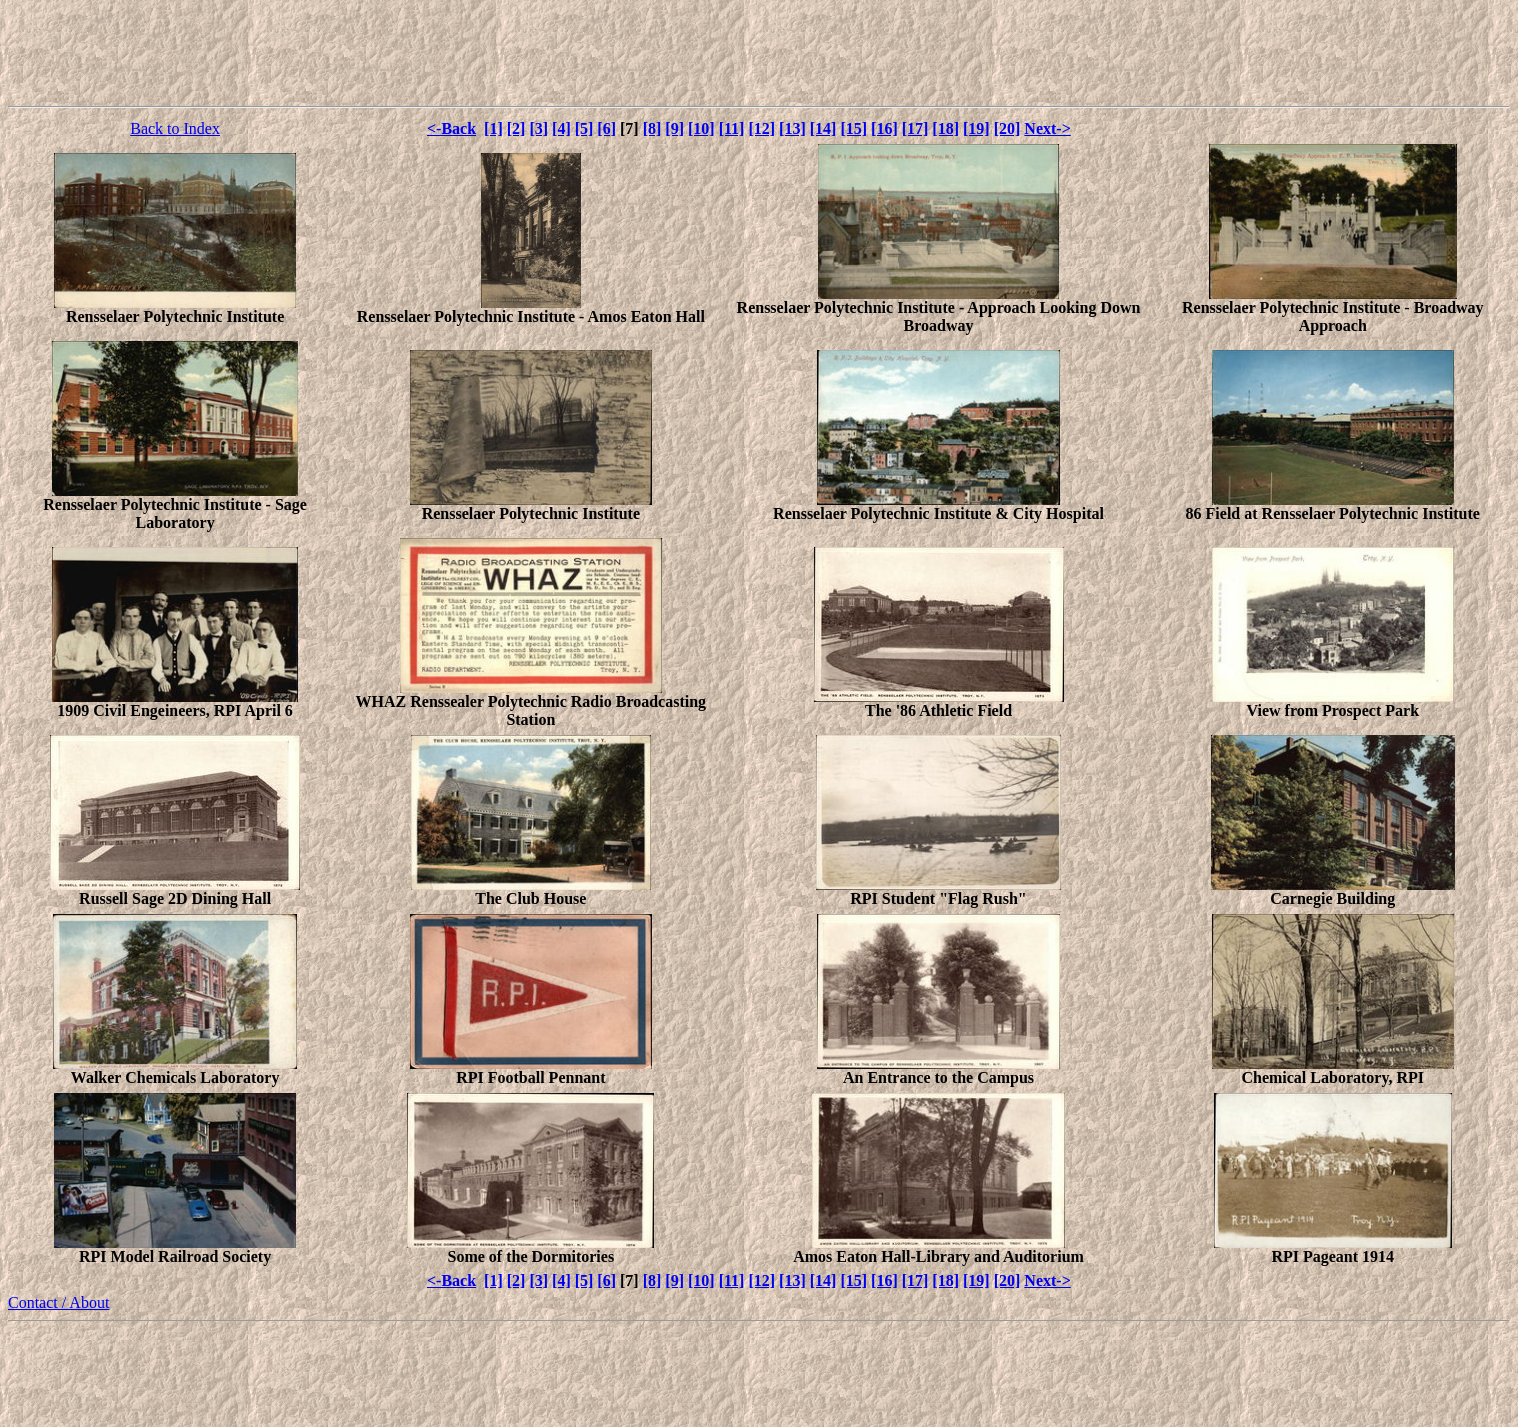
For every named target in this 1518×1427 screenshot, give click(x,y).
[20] (1007, 128)
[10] (701, 128)
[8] (652, 128)
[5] (584, 128)
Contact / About (58, 1302)
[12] (761, 128)
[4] (561, 128)
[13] (792, 128)
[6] (606, 128)
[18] (945, 128)
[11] (732, 128)
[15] (853, 128)
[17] (915, 128)
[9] (674, 128)
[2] (516, 128)
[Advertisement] (759, 53)
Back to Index (175, 128)
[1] (493, 128)
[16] (884, 128)
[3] (538, 128)
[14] (823, 128)
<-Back (451, 128)
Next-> (1047, 128)
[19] (976, 128)
